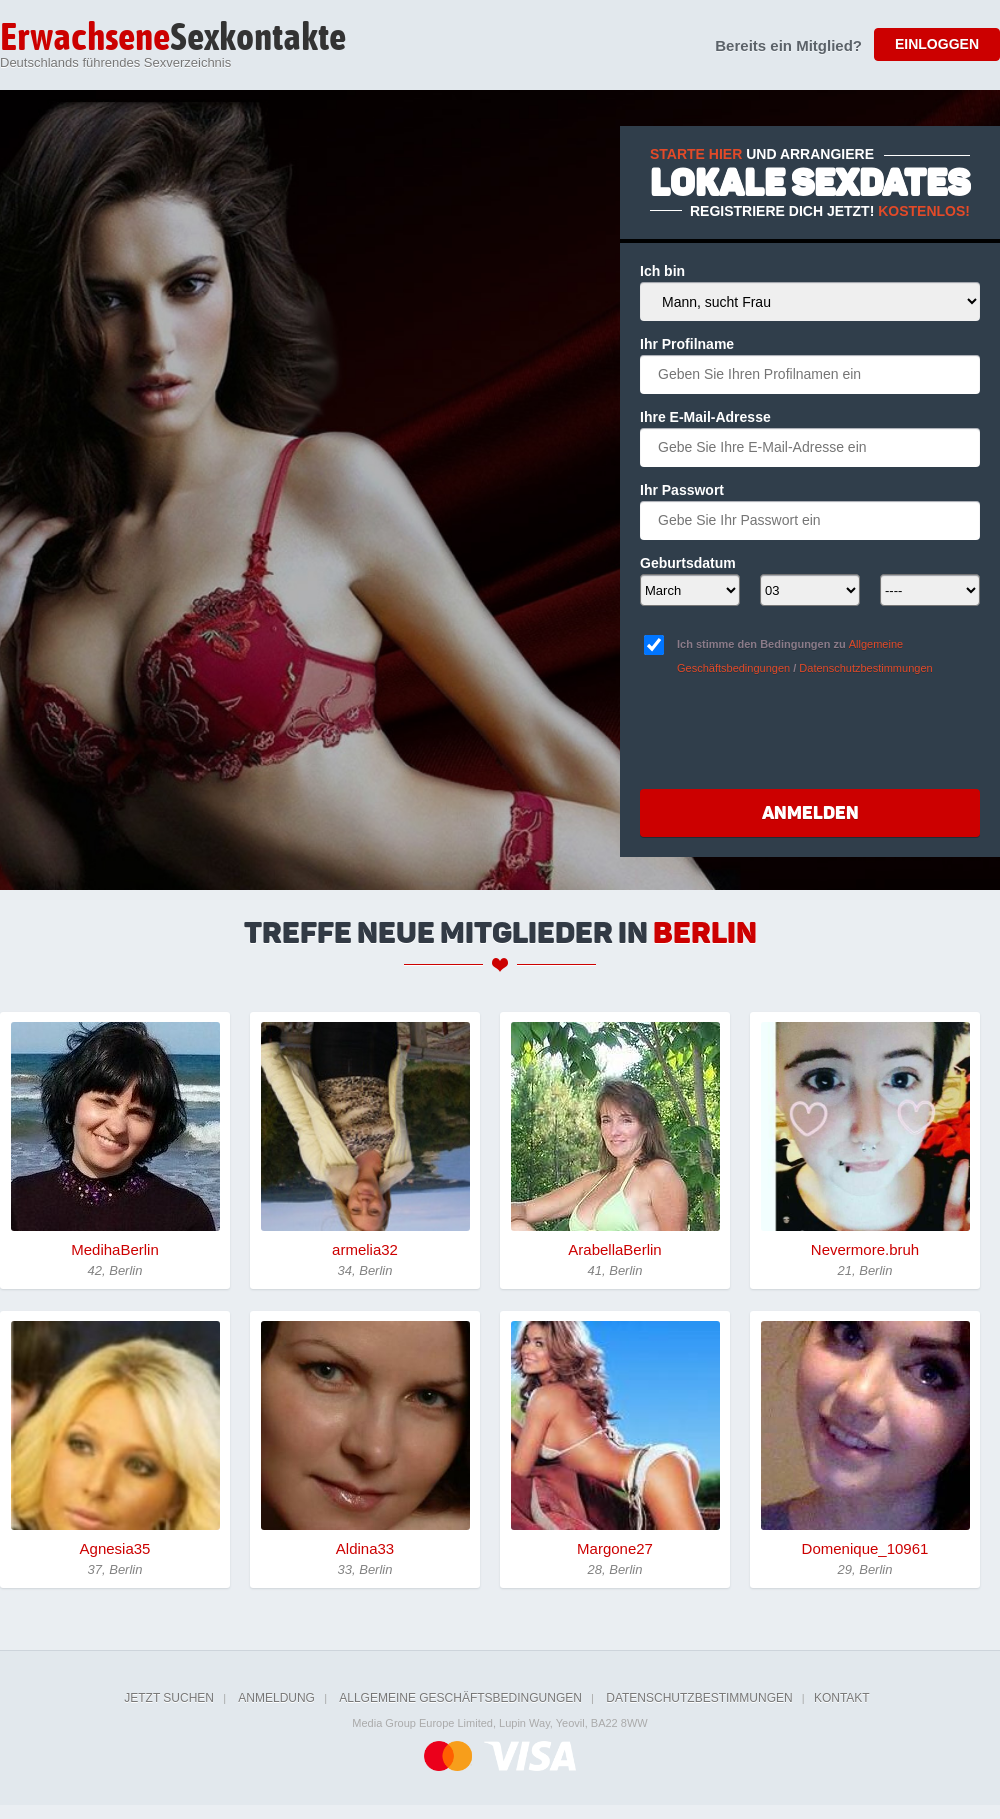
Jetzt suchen (169, 1698)
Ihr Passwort (682, 490)
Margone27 (615, 1548)
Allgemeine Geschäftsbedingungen (460, 1698)
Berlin (705, 933)
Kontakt (842, 1698)
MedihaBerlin (115, 1249)
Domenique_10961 (865, 1548)
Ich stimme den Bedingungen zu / (805, 656)
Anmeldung (276, 1698)
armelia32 (365, 1249)
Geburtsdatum (688, 563)
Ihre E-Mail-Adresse (705, 417)
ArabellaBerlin (614, 1249)
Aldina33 (365, 1548)
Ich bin (662, 271)
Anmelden (810, 813)
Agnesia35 (115, 1548)
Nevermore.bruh (865, 1249)
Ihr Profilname (687, 344)
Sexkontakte (173, 39)
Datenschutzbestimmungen (865, 668)
